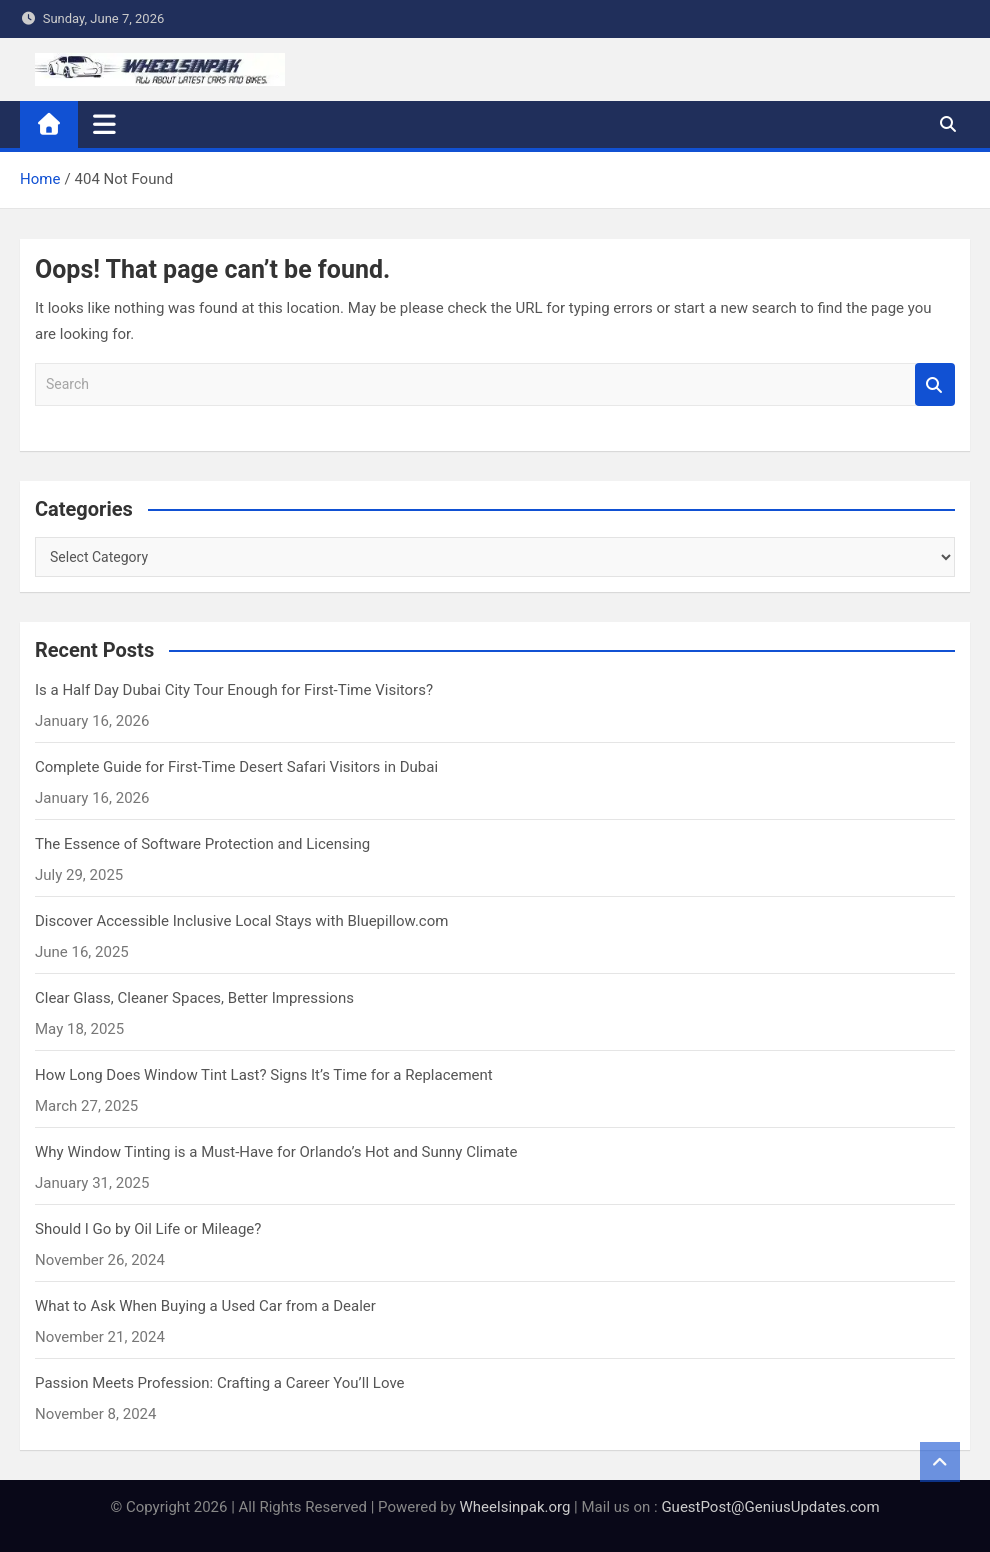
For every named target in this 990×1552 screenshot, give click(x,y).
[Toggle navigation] (104, 124)
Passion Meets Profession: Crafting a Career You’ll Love (220, 1383)
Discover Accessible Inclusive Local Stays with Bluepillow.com (241, 921)
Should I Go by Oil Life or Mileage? (148, 1229)
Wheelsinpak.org (515, 1507)
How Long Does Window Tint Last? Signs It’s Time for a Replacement (264, 1075)
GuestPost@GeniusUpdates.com (770, 1507)
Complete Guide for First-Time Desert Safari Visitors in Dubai (236, 767)
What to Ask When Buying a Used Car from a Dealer (205, 1306)
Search (935, 384)
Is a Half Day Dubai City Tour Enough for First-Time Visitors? (234, 690)
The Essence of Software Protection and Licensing (202, 844)
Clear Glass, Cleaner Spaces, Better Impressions (194, 998)
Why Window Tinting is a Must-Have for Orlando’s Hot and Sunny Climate (276, 1152)
